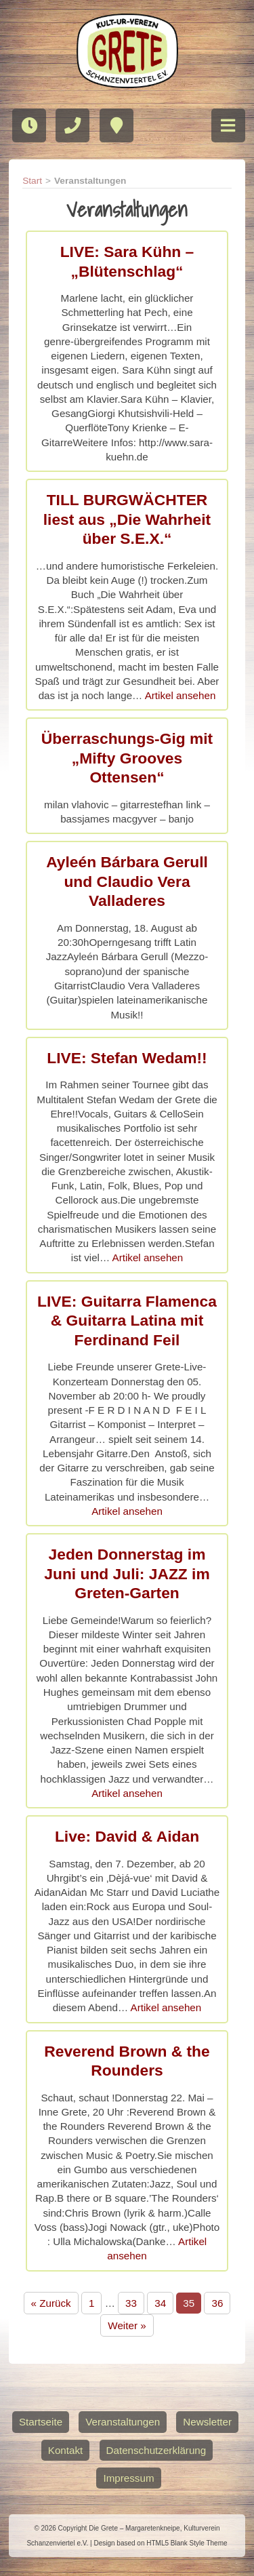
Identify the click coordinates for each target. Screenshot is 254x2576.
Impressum (128, 2478)
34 (160, 2303)
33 (131, 2303)
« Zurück (51, 2303)
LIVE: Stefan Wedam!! (127, 1058)
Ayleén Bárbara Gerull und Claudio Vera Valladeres (127, 881)
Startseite (40, 2422)
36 (217, 2303)
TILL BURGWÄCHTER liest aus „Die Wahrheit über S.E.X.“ (127, 519)
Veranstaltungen (122, 2422)
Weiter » (127, 2325)
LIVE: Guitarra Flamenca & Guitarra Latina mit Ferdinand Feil (127, 1320)
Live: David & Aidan (127, 1836)
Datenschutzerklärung (156, 2450)
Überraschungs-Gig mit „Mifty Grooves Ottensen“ (127, 758)
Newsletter (207, 2422)
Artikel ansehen (180, 695)
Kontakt (65, 2450)
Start (32, 181)
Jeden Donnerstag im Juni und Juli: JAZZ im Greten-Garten (126, 1573)
